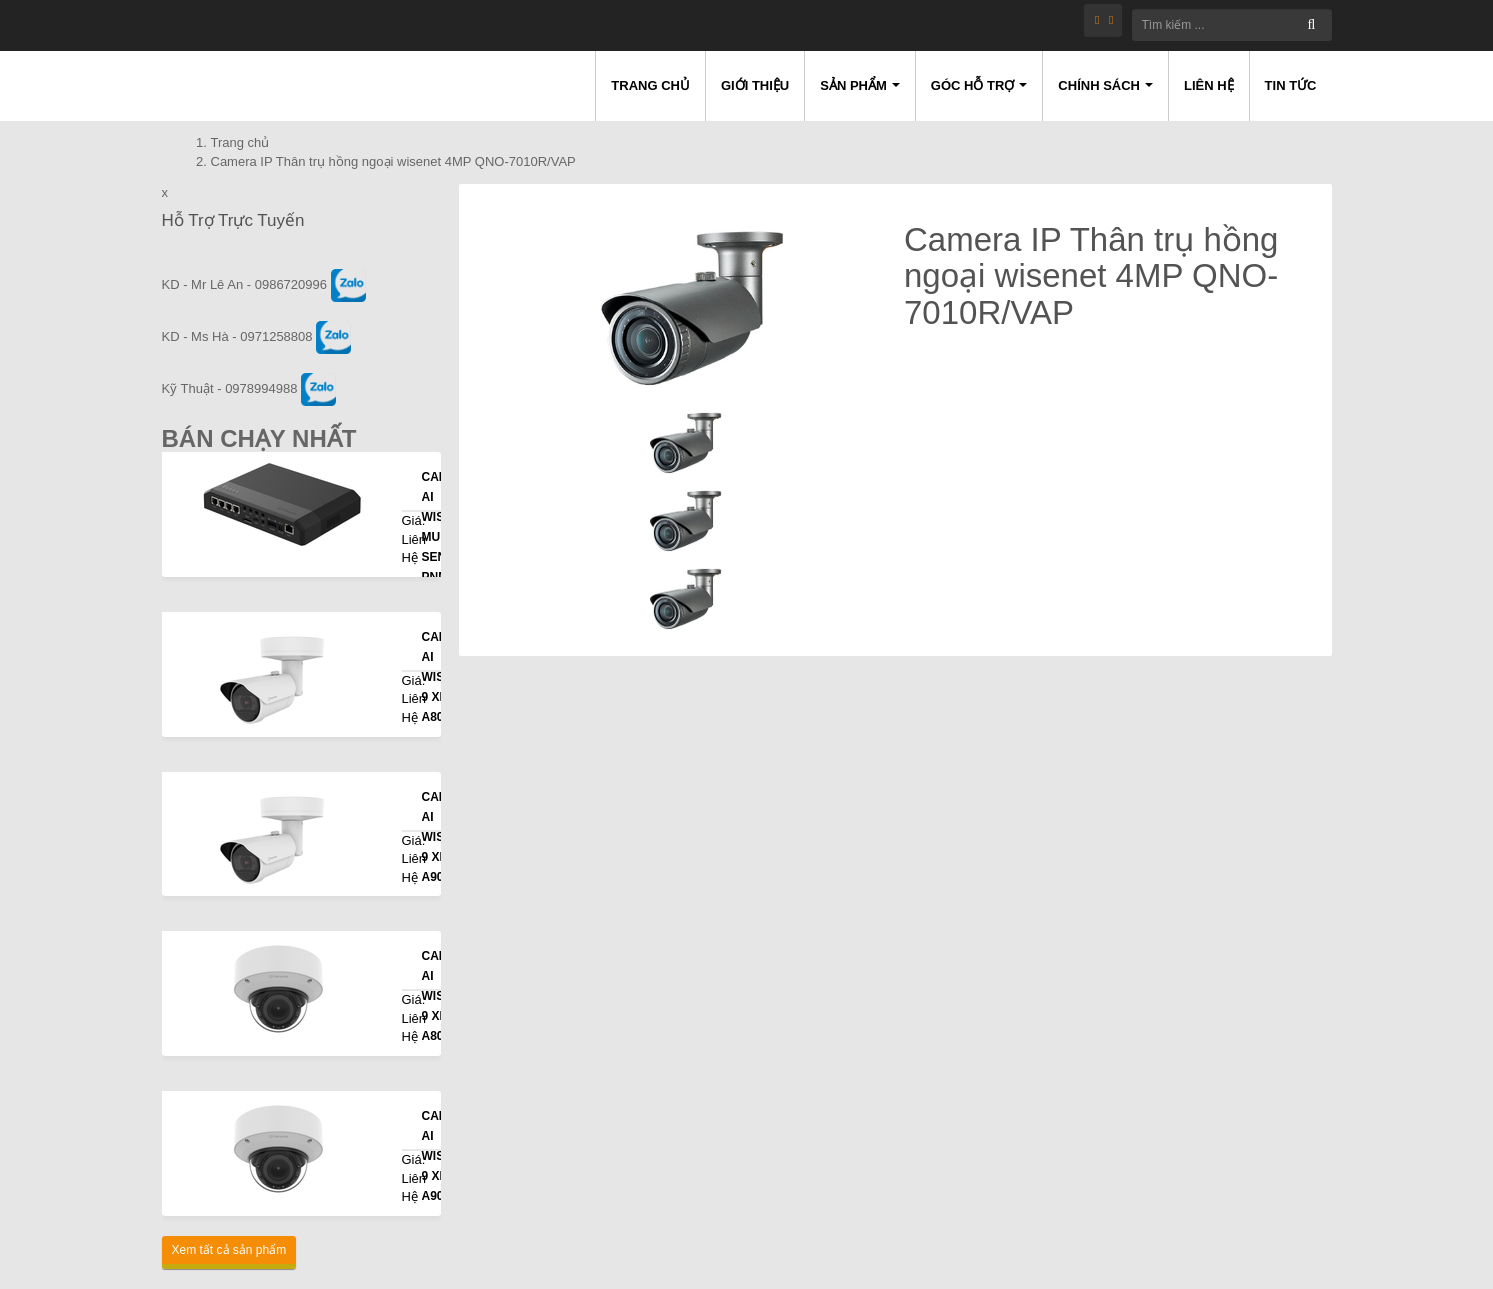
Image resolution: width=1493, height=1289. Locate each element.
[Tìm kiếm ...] (1232, 25)
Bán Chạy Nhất (259, 438)
